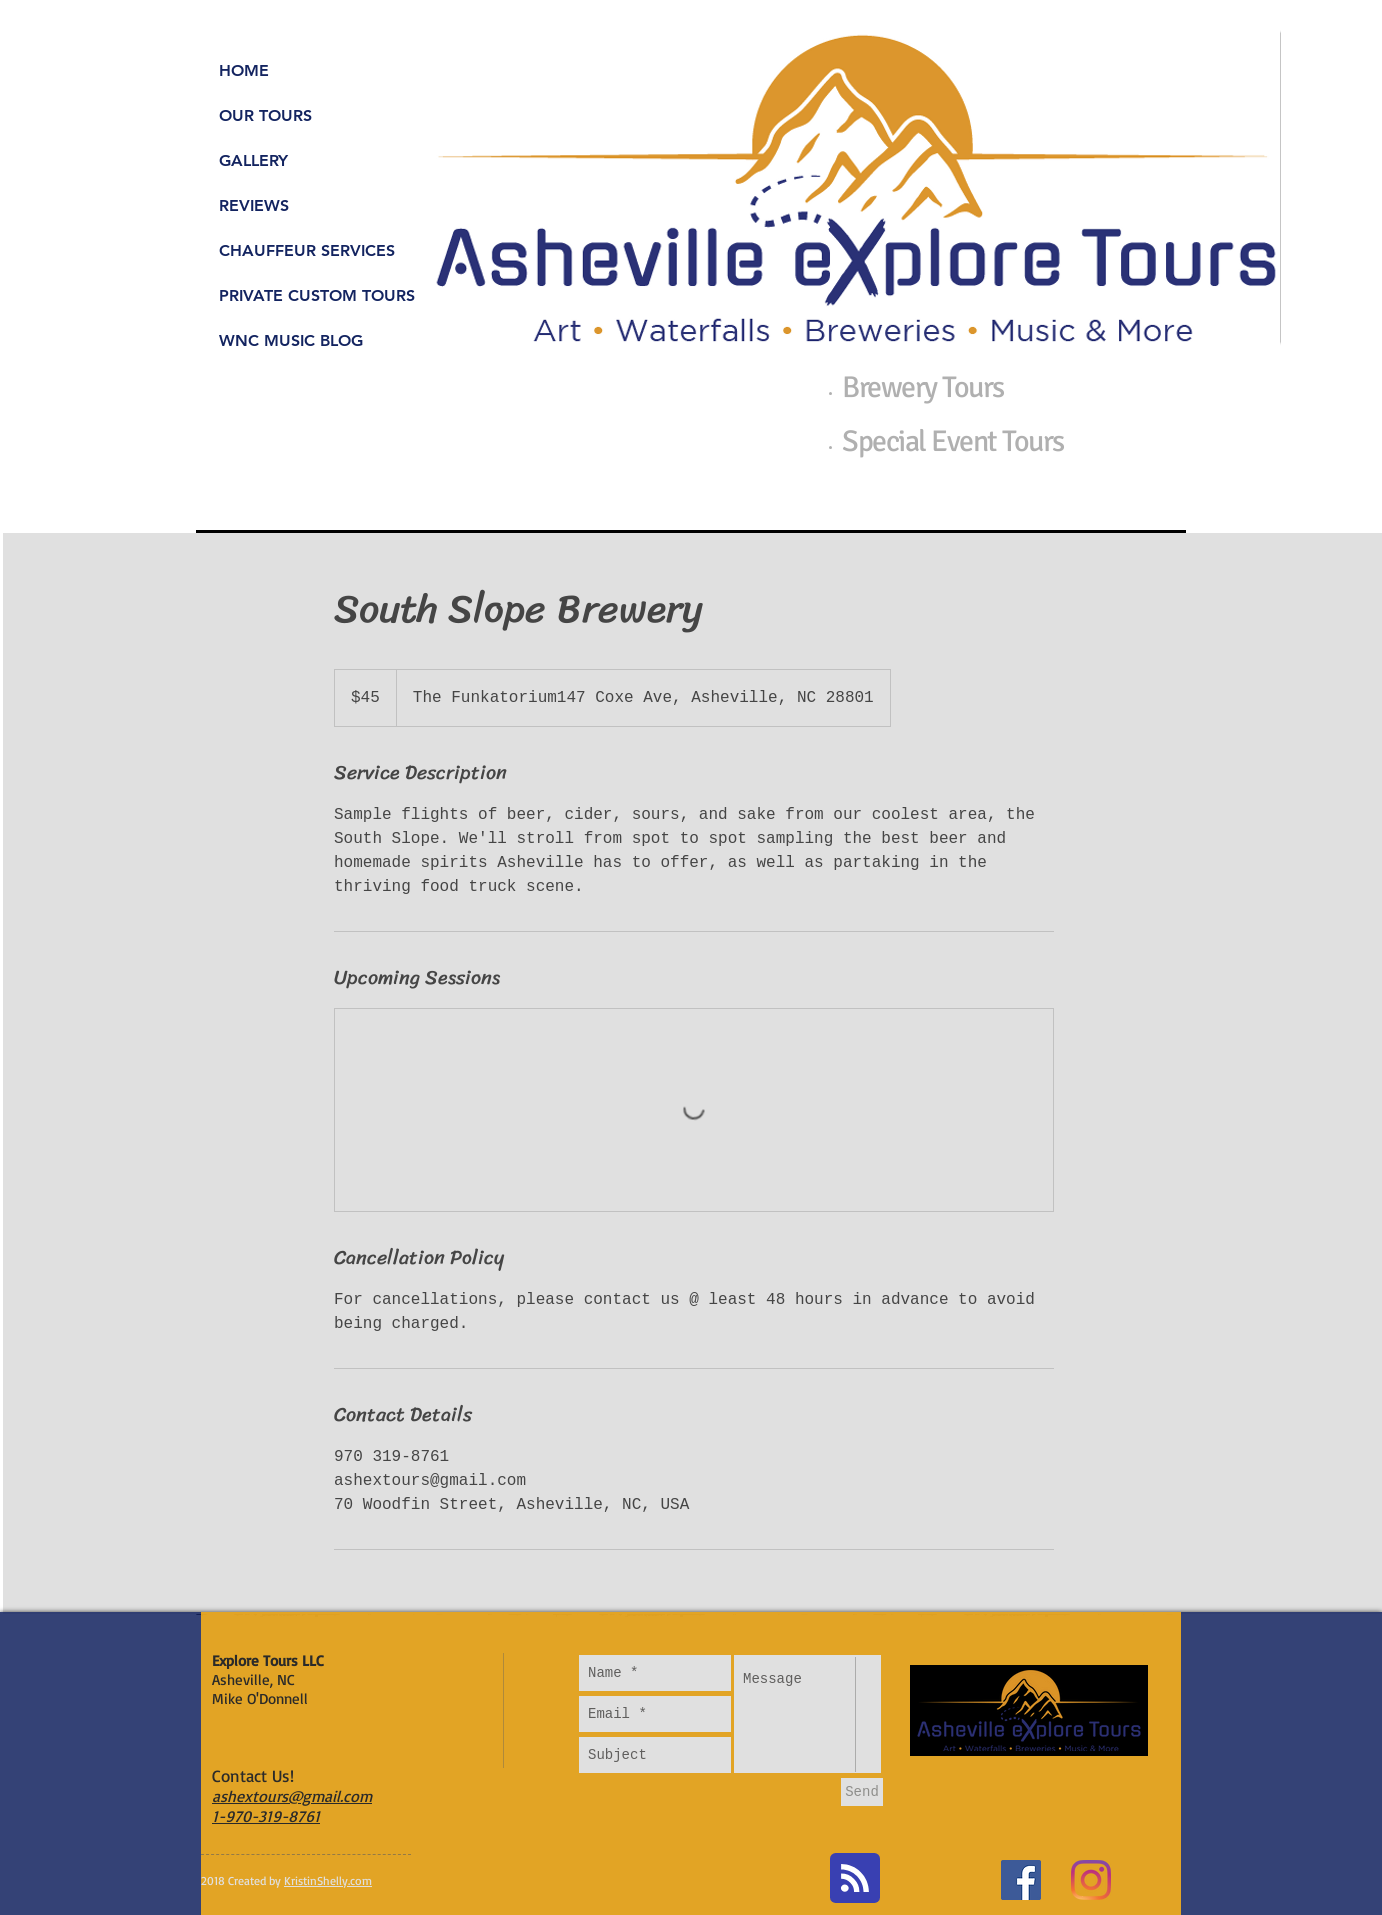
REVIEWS (254, 205)
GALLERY (253, 160)
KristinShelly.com (328, 1880)
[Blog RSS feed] (855, 1879)
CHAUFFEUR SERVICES (307, 250)
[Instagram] (1091, 1880)
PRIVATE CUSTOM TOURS (317, 295)
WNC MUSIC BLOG (291, 340)
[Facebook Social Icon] (1021, 1880)
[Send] (862, 1792)
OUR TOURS (265, 115)
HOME (244, 70)
